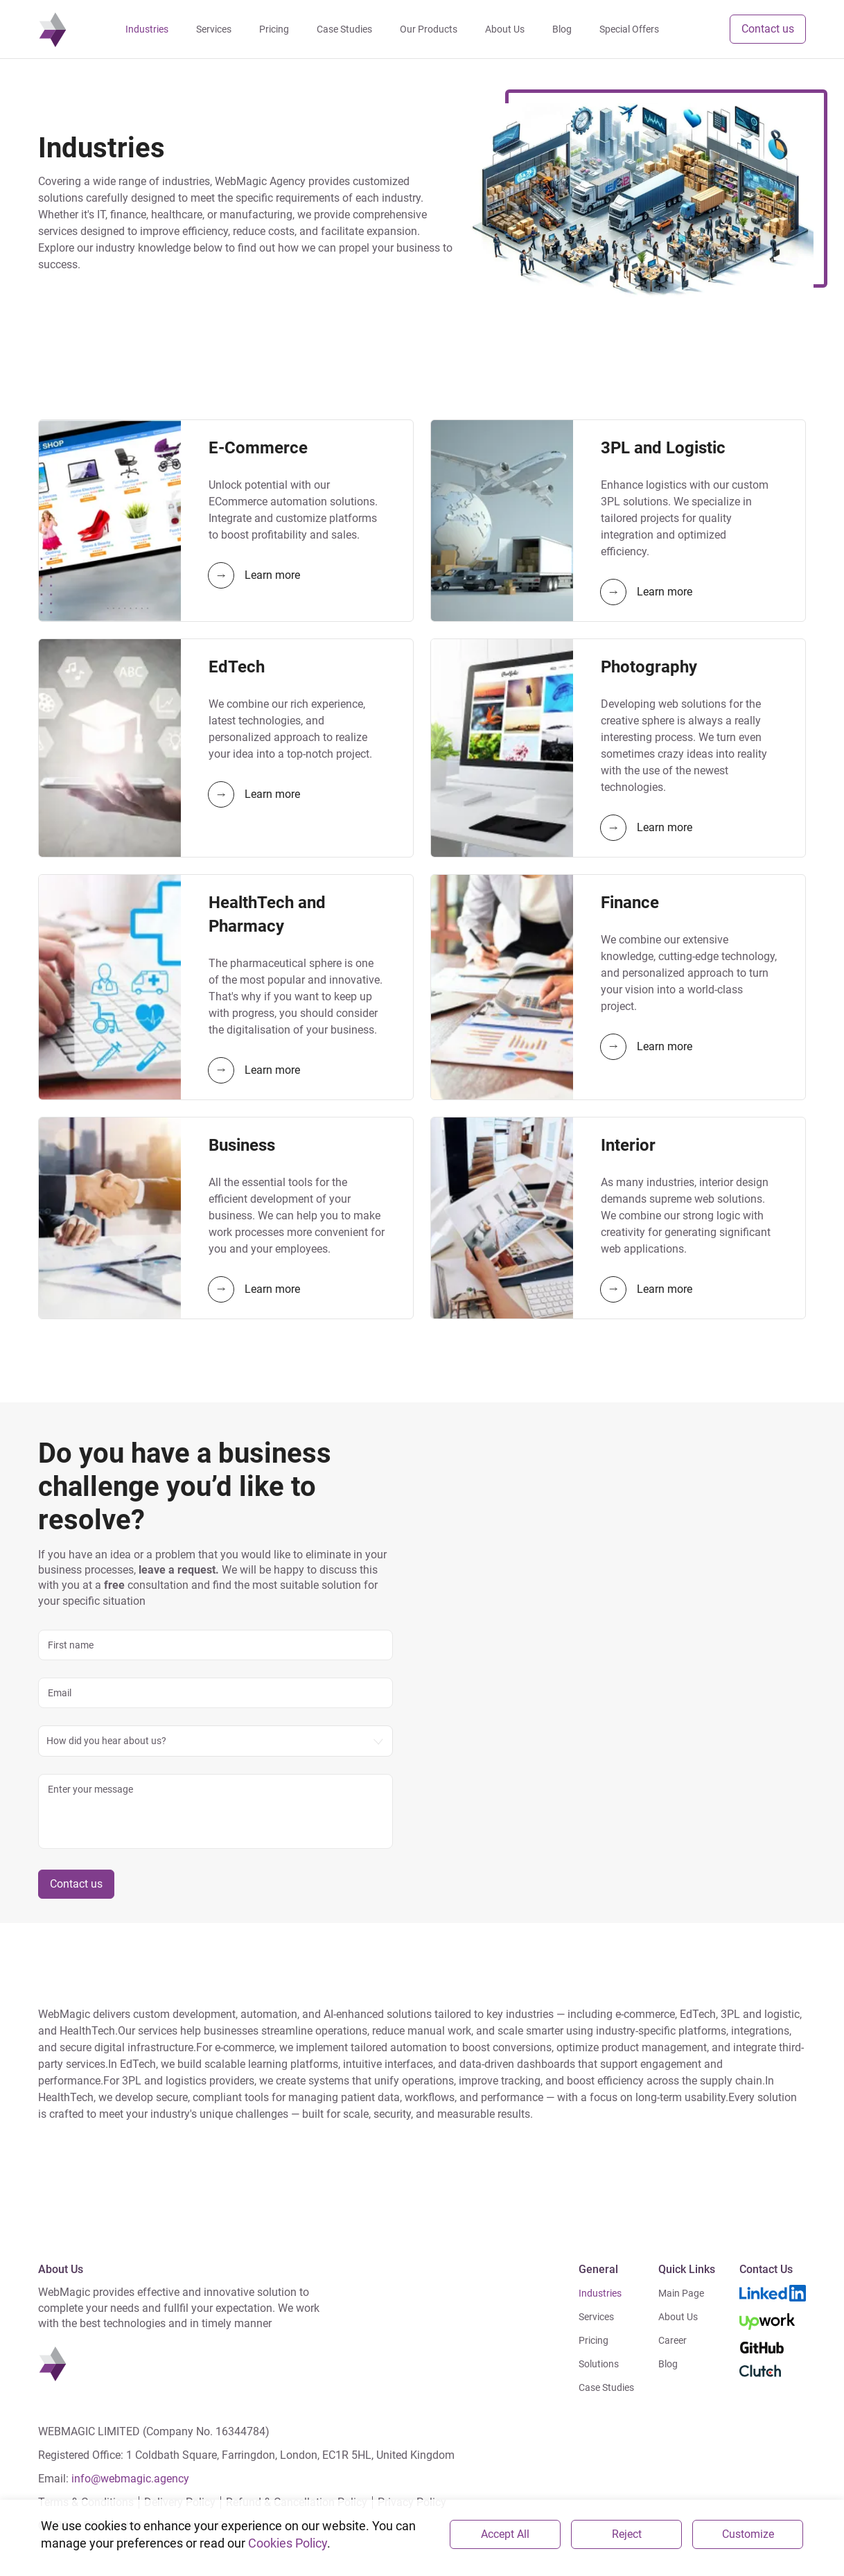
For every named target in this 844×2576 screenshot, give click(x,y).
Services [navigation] (214, 29)
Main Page (681, 2293)
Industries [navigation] (147, 29)
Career (672, 2340)
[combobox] (215, 1741)
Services (596, 2316)
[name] (215, 1645)
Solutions (599, 2363)
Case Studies (606, 2387)
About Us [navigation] (505, 29)
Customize (748, 2534)
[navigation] (52, 29)
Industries (600, 2293)
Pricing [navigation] (275, 29)
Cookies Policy (287, 2543)
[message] (215, 1811)
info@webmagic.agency (130, 2478)
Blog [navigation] (562, 29)
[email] (215, 1693)
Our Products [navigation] (429, 29)
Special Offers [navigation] (630, 29)
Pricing (593, 2340)
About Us (678, 2316)
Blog (668, 2363)
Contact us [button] (767, 28)
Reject (627, 2534)
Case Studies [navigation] (345, 29)
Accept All (505, 2534)
